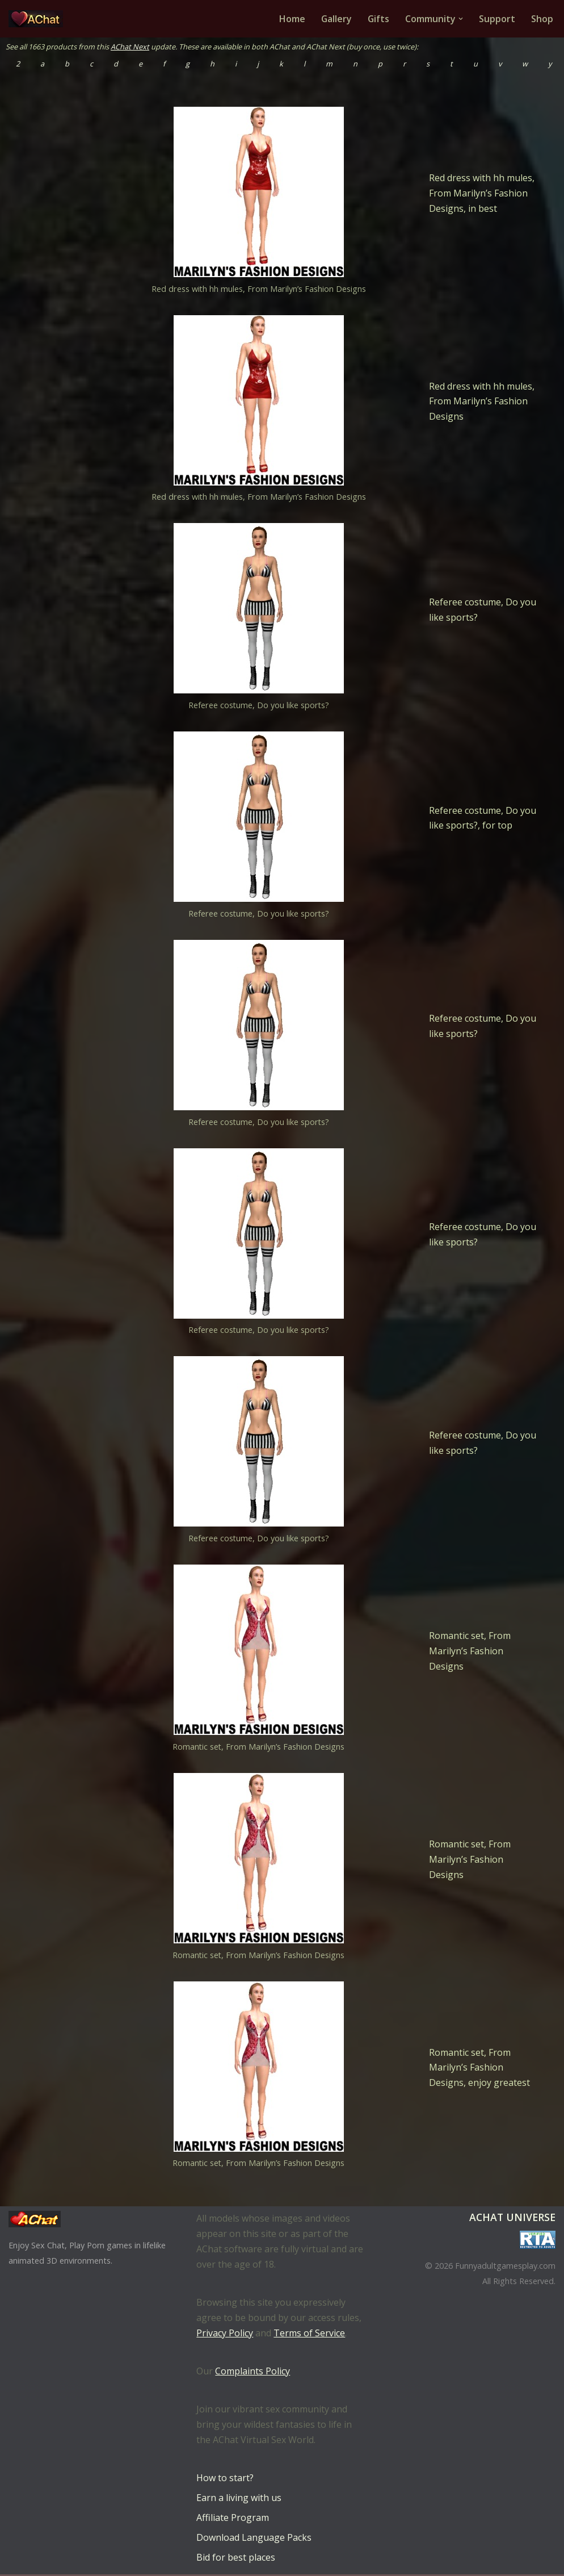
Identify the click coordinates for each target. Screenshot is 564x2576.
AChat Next (130, 46)
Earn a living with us (238, 2499)
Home (291, 18)
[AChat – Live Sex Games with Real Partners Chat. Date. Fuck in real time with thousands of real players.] (39, 18)
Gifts (378, 18)
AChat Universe (512, 2219)
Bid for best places (235, 2559)
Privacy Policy (224, 2334)
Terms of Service (309, 2334)
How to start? (225, 2479)
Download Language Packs (254, 2539)
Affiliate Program (232, 2519)
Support (497, 18)
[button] (460, 18)
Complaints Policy (252, 2372)
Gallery (335, 18)
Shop (542, 18)
